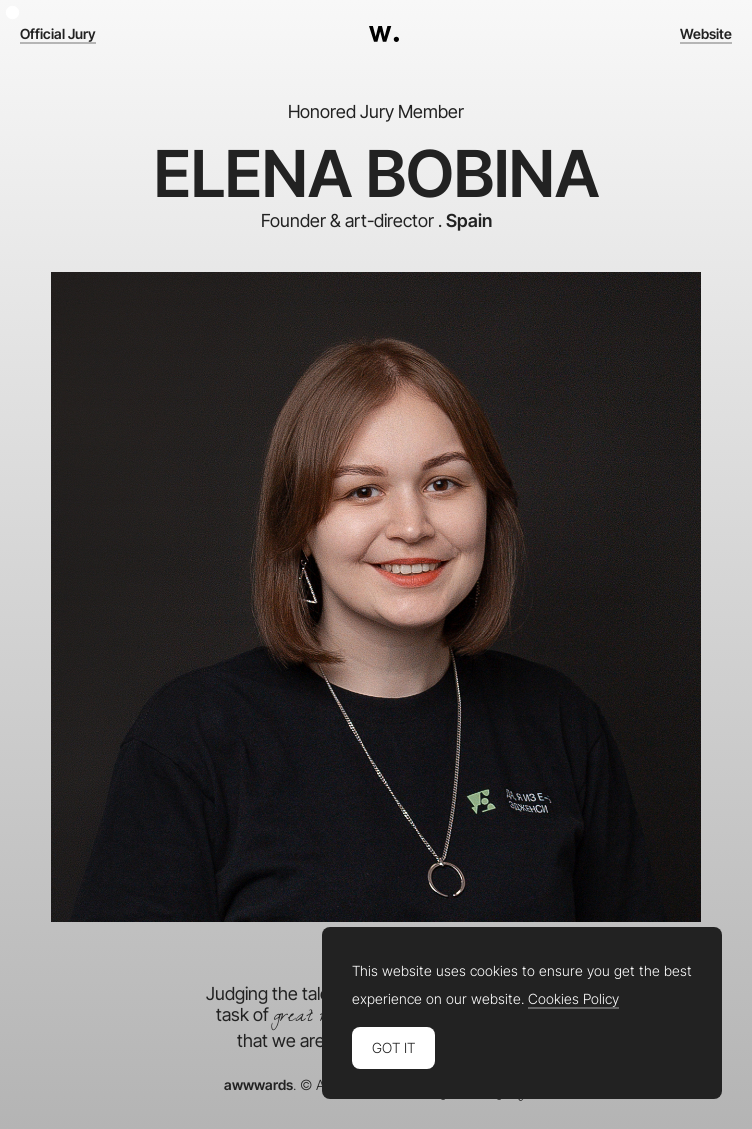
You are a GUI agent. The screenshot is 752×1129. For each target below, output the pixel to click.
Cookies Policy (573, 999)
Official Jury (58, 34)
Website (706, 34)
